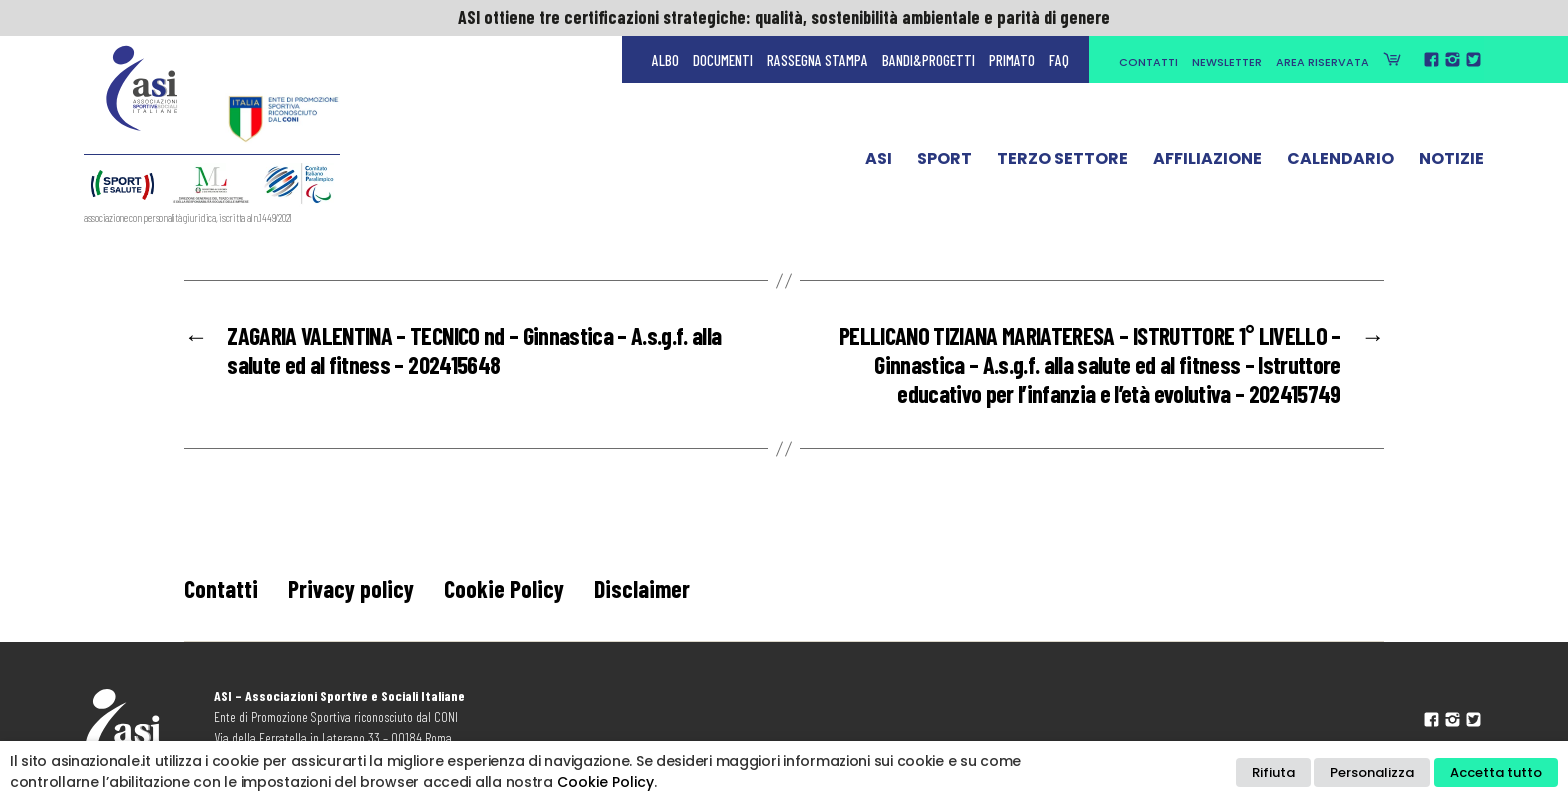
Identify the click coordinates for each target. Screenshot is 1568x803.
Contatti (1148, 62)
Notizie (1451, 163)
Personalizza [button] (1372, 772)
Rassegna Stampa (817, 60)
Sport (944, 163)
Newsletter (1227, 62)
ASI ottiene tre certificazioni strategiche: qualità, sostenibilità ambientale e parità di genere (784, 17)
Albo (665, 60)
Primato (1012, 60)
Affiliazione (1207, 163)
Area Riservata (1322, 62)
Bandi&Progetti (928, 60)
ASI (878, 163)
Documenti (723, 60)
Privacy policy (351, 588)
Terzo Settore (1062, 163)
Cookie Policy (504, 588)
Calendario (1340, 163)
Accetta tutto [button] (1496, 772)
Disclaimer (642, 588)
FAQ (1059, 60)
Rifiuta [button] (1273, 772)
